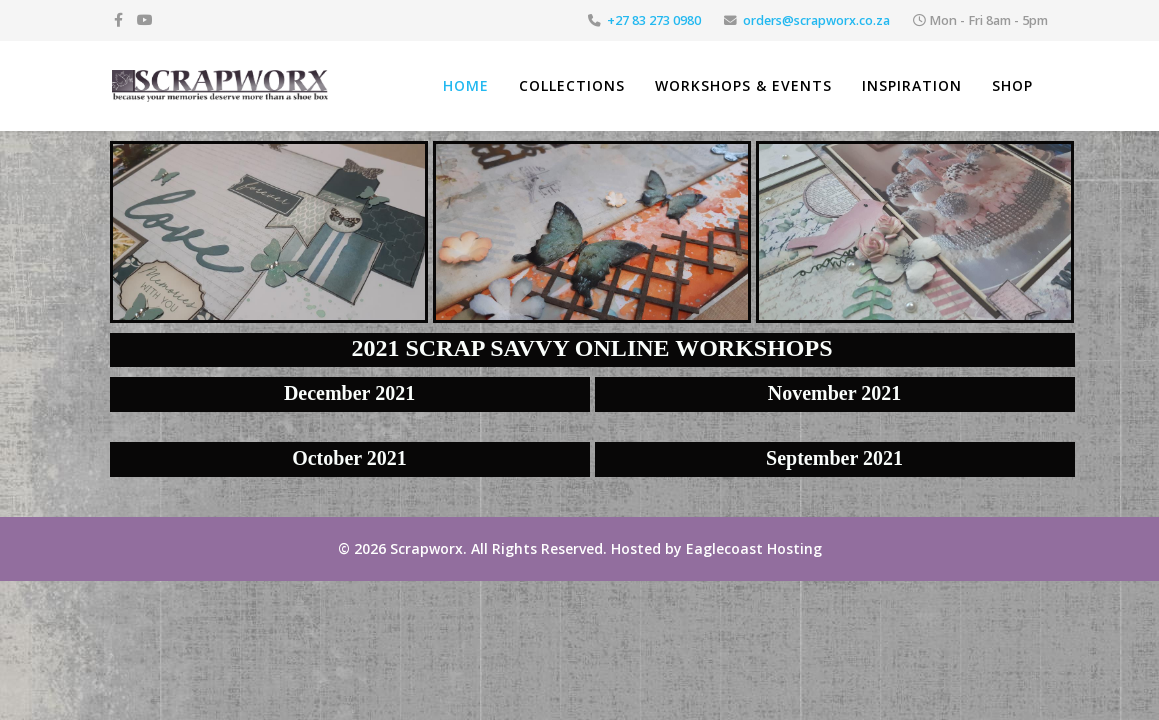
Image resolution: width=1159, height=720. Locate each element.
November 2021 (835, 393)
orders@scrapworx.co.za (816, 20)
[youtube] (145, 19)
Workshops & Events (743, 85)
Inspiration (912, 85)
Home (466, 85)
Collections (572, 85)
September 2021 (834, 458)
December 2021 (349, 393)
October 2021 (349, 458)
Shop (1012, 85)
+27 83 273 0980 (654, 20)
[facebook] (118, 19)
